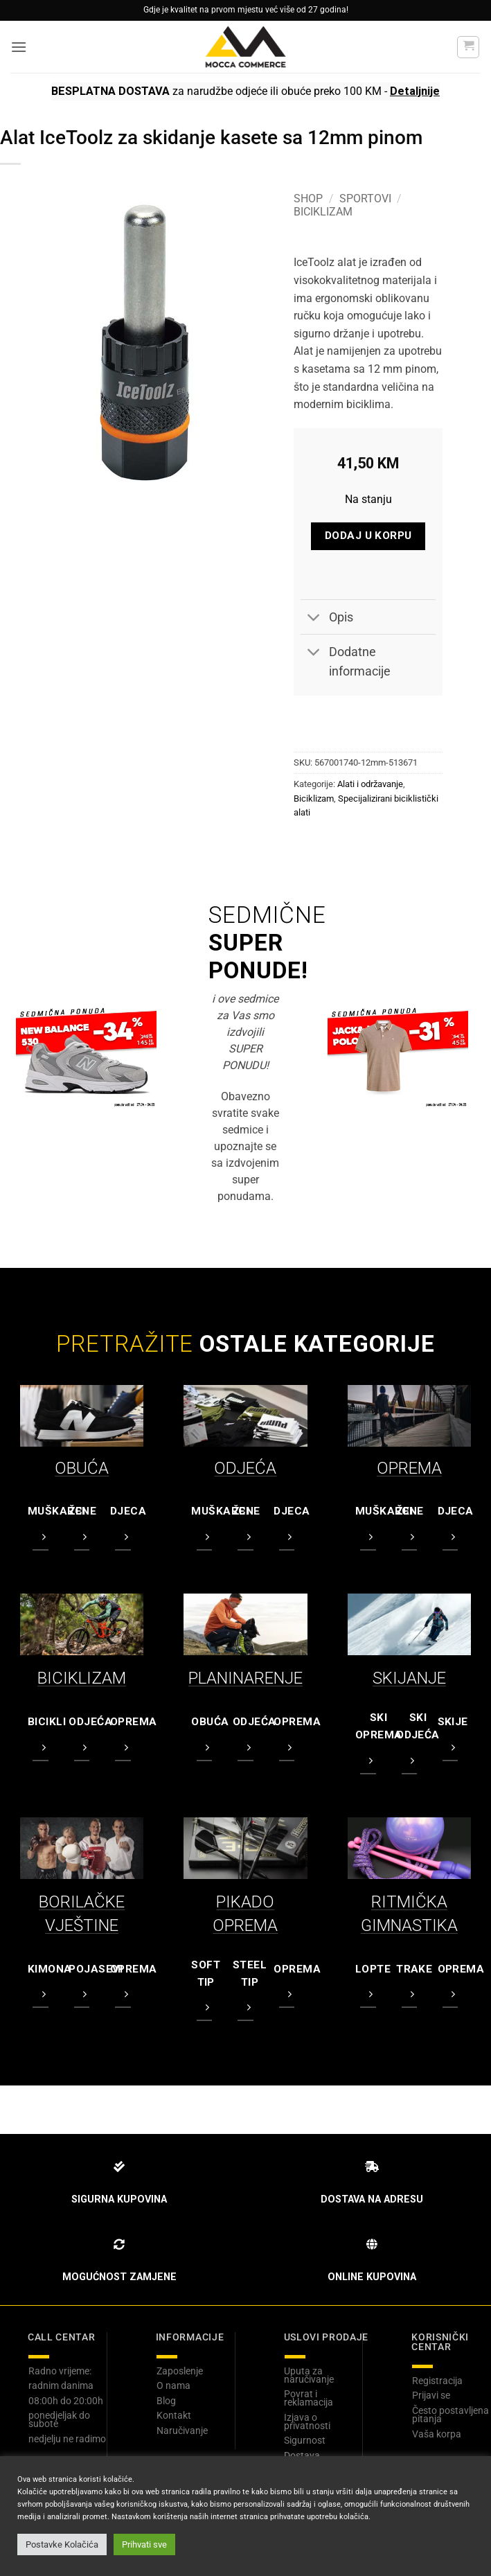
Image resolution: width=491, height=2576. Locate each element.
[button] (18, 47)
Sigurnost (304, 2440)
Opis (326, 618)
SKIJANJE (409, 1678)
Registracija (437, 2380)
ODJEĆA (245, 1468)
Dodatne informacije (345, 659)
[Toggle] (314, 618)
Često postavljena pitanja (450, 2414)
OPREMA (409, 1468)
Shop (308, 198)
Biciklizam (323, 211)
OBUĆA (82, 1468)
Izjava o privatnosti (307, 2421)
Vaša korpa (436, 2434)
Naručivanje (182, 2430)
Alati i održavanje (370, 784)
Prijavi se (431, 2395)
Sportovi (365, 198)
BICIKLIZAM (81, 1678)
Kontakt (174, 2415)
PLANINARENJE (245, 1678)
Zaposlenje (180, 2370)
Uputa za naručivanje (309, 2375)
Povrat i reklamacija (308, 2398)
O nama (173, 2385)
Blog (166, 2400)
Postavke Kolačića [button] (62, 2544)
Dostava (302, 2455)
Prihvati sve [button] (144, 2544)
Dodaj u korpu (368, 535)
